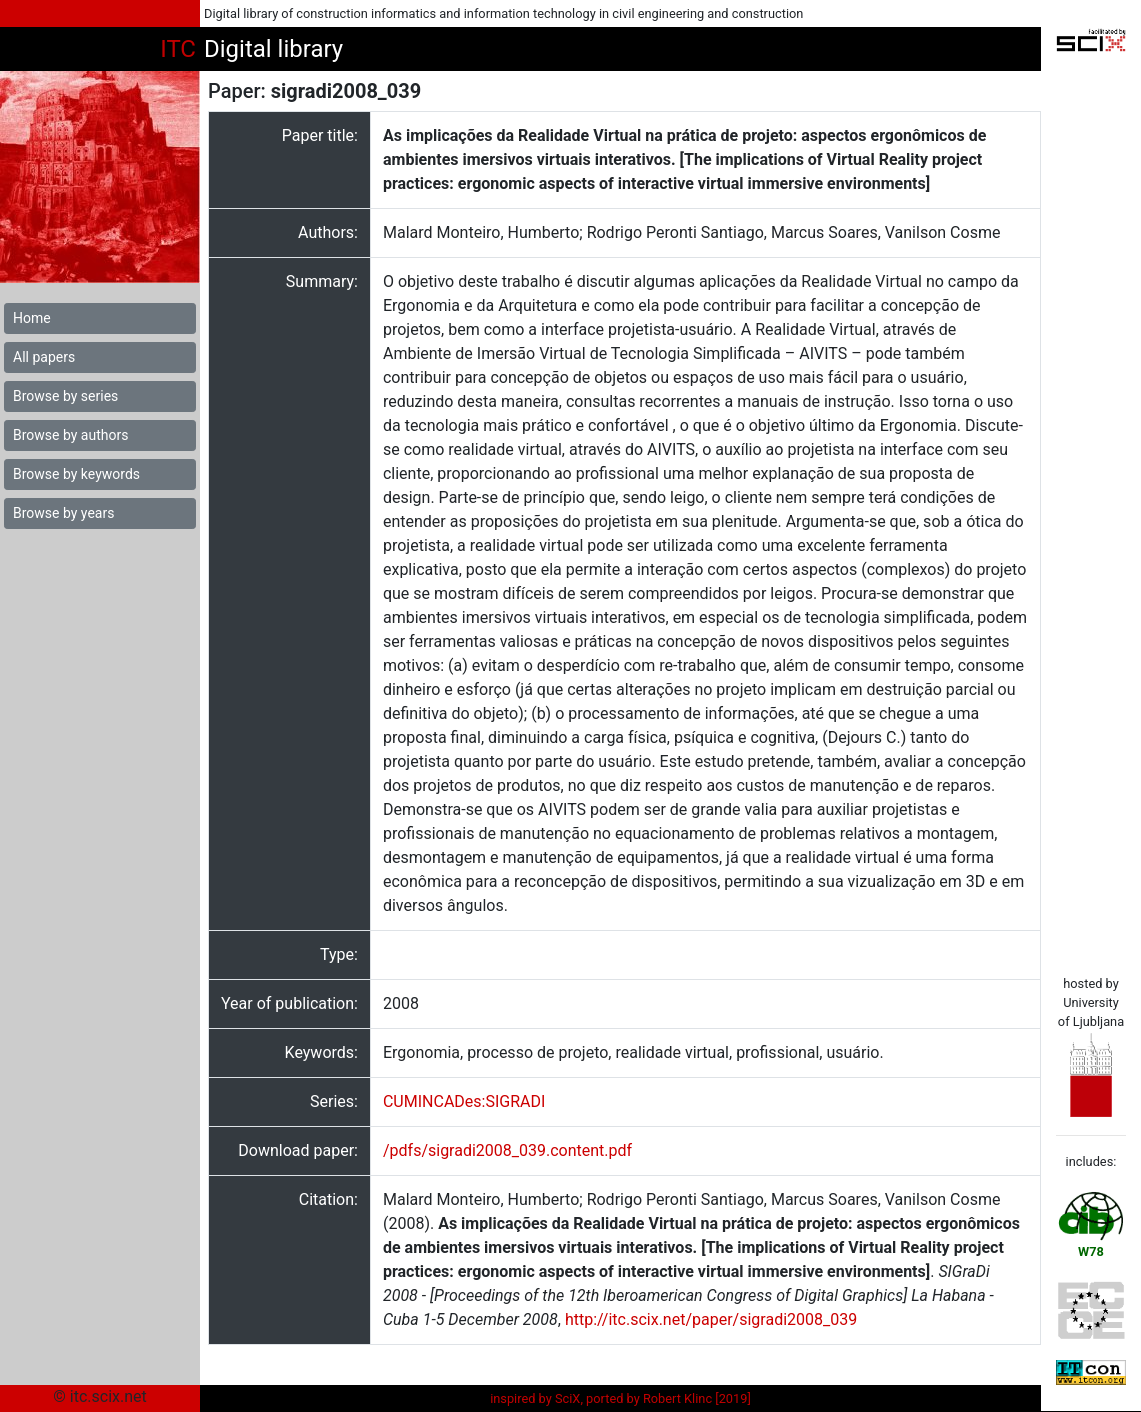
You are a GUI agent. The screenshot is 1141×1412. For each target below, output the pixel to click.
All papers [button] (44, 357)
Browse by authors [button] (70, 435)
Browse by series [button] (65, 396)
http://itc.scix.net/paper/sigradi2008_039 (711, 1319)
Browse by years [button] (63, 513)
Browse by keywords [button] (76, 474)
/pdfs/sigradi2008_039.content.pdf (507, 1150)
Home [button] (32, 318)
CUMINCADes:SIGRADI (464, 1101)
